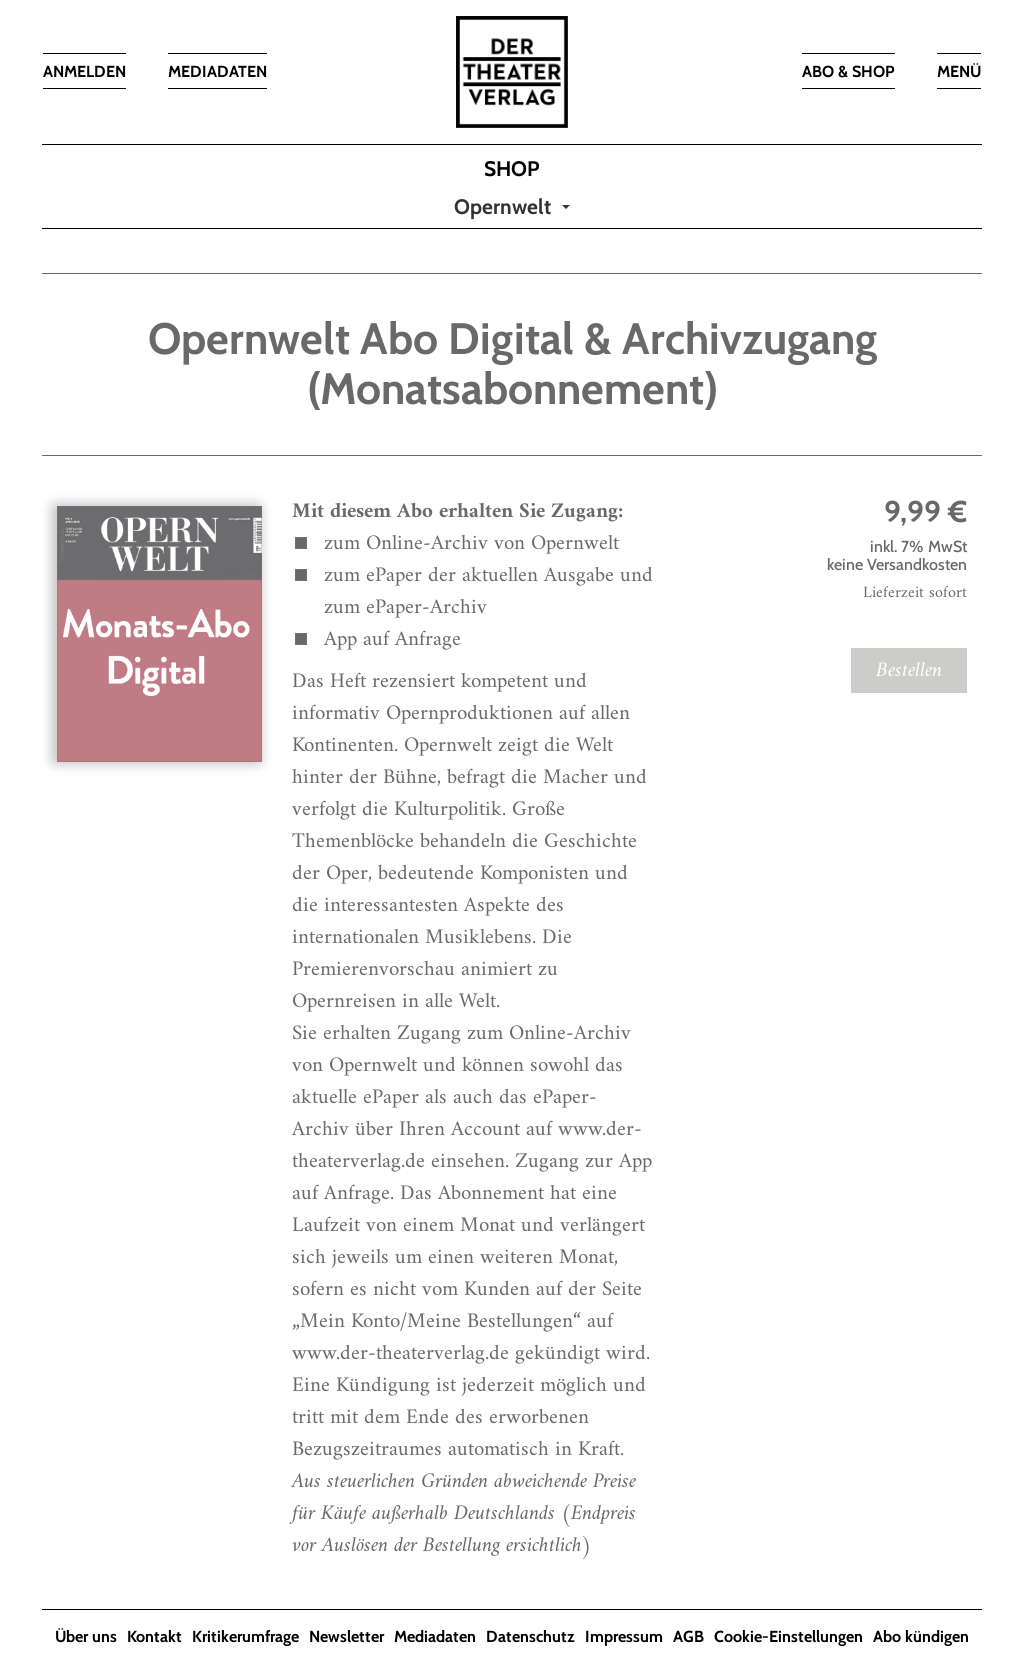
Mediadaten (435, 1636)
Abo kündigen (921, 1636)
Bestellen (909, 670)
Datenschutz (530, 1636)
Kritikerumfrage (245, 1636)
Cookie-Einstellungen (788, 1636)
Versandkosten (917, 564)
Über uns (86, 1636)
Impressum (624, 1636)
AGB (688, 1636)
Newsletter (346, 1636)
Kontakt (154, 1636)
